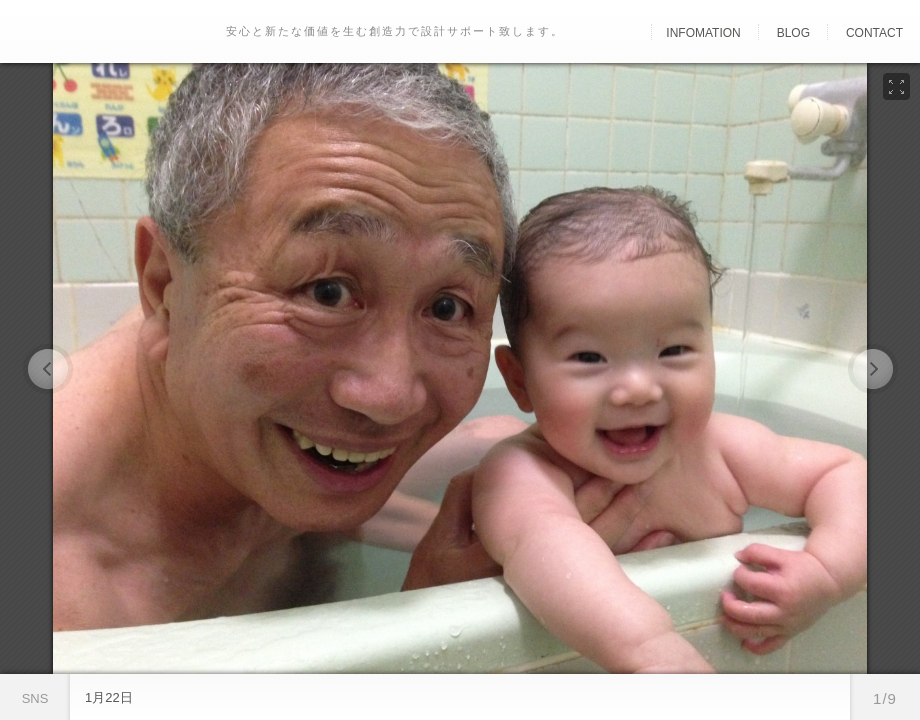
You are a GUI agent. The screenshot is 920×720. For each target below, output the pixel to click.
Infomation (703, 33)
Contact (874, 33)
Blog (793, 33)
